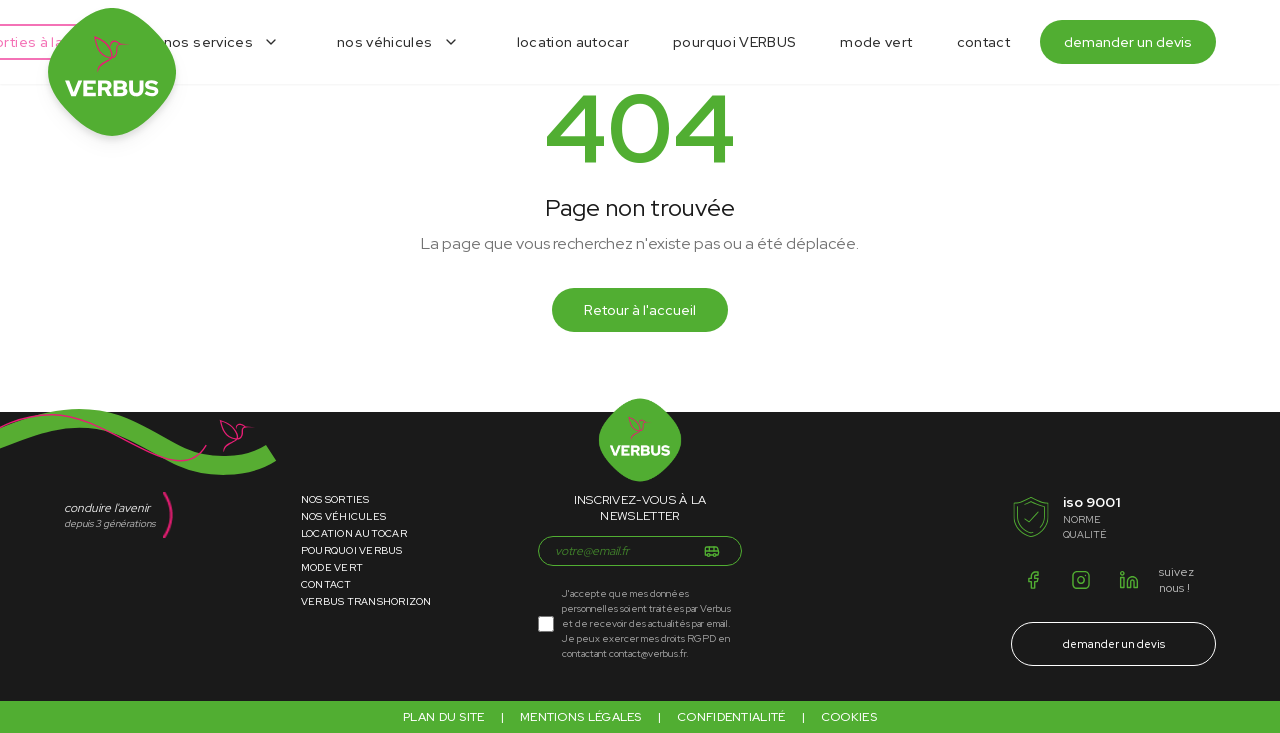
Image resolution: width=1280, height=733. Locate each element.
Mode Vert (332, 567)
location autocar (573, 42)
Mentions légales (581, 717)
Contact (326, 584)
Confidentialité (731, 717)
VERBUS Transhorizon (366, 601)
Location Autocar (354, 533)
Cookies (849, 717)
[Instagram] (1081, 580)
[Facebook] (1033, 580)
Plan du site (444, 717)
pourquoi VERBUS (734, 42)
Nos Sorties (335, 499)
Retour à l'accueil (640, 310)
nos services (208, 42)
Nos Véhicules (343, 516)
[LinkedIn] (1129, 580)
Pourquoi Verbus (352, 550)
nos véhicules (385, 42)
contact (983, 42)
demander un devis (1128, 42)
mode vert (876, 42)
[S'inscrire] (712, 551)
